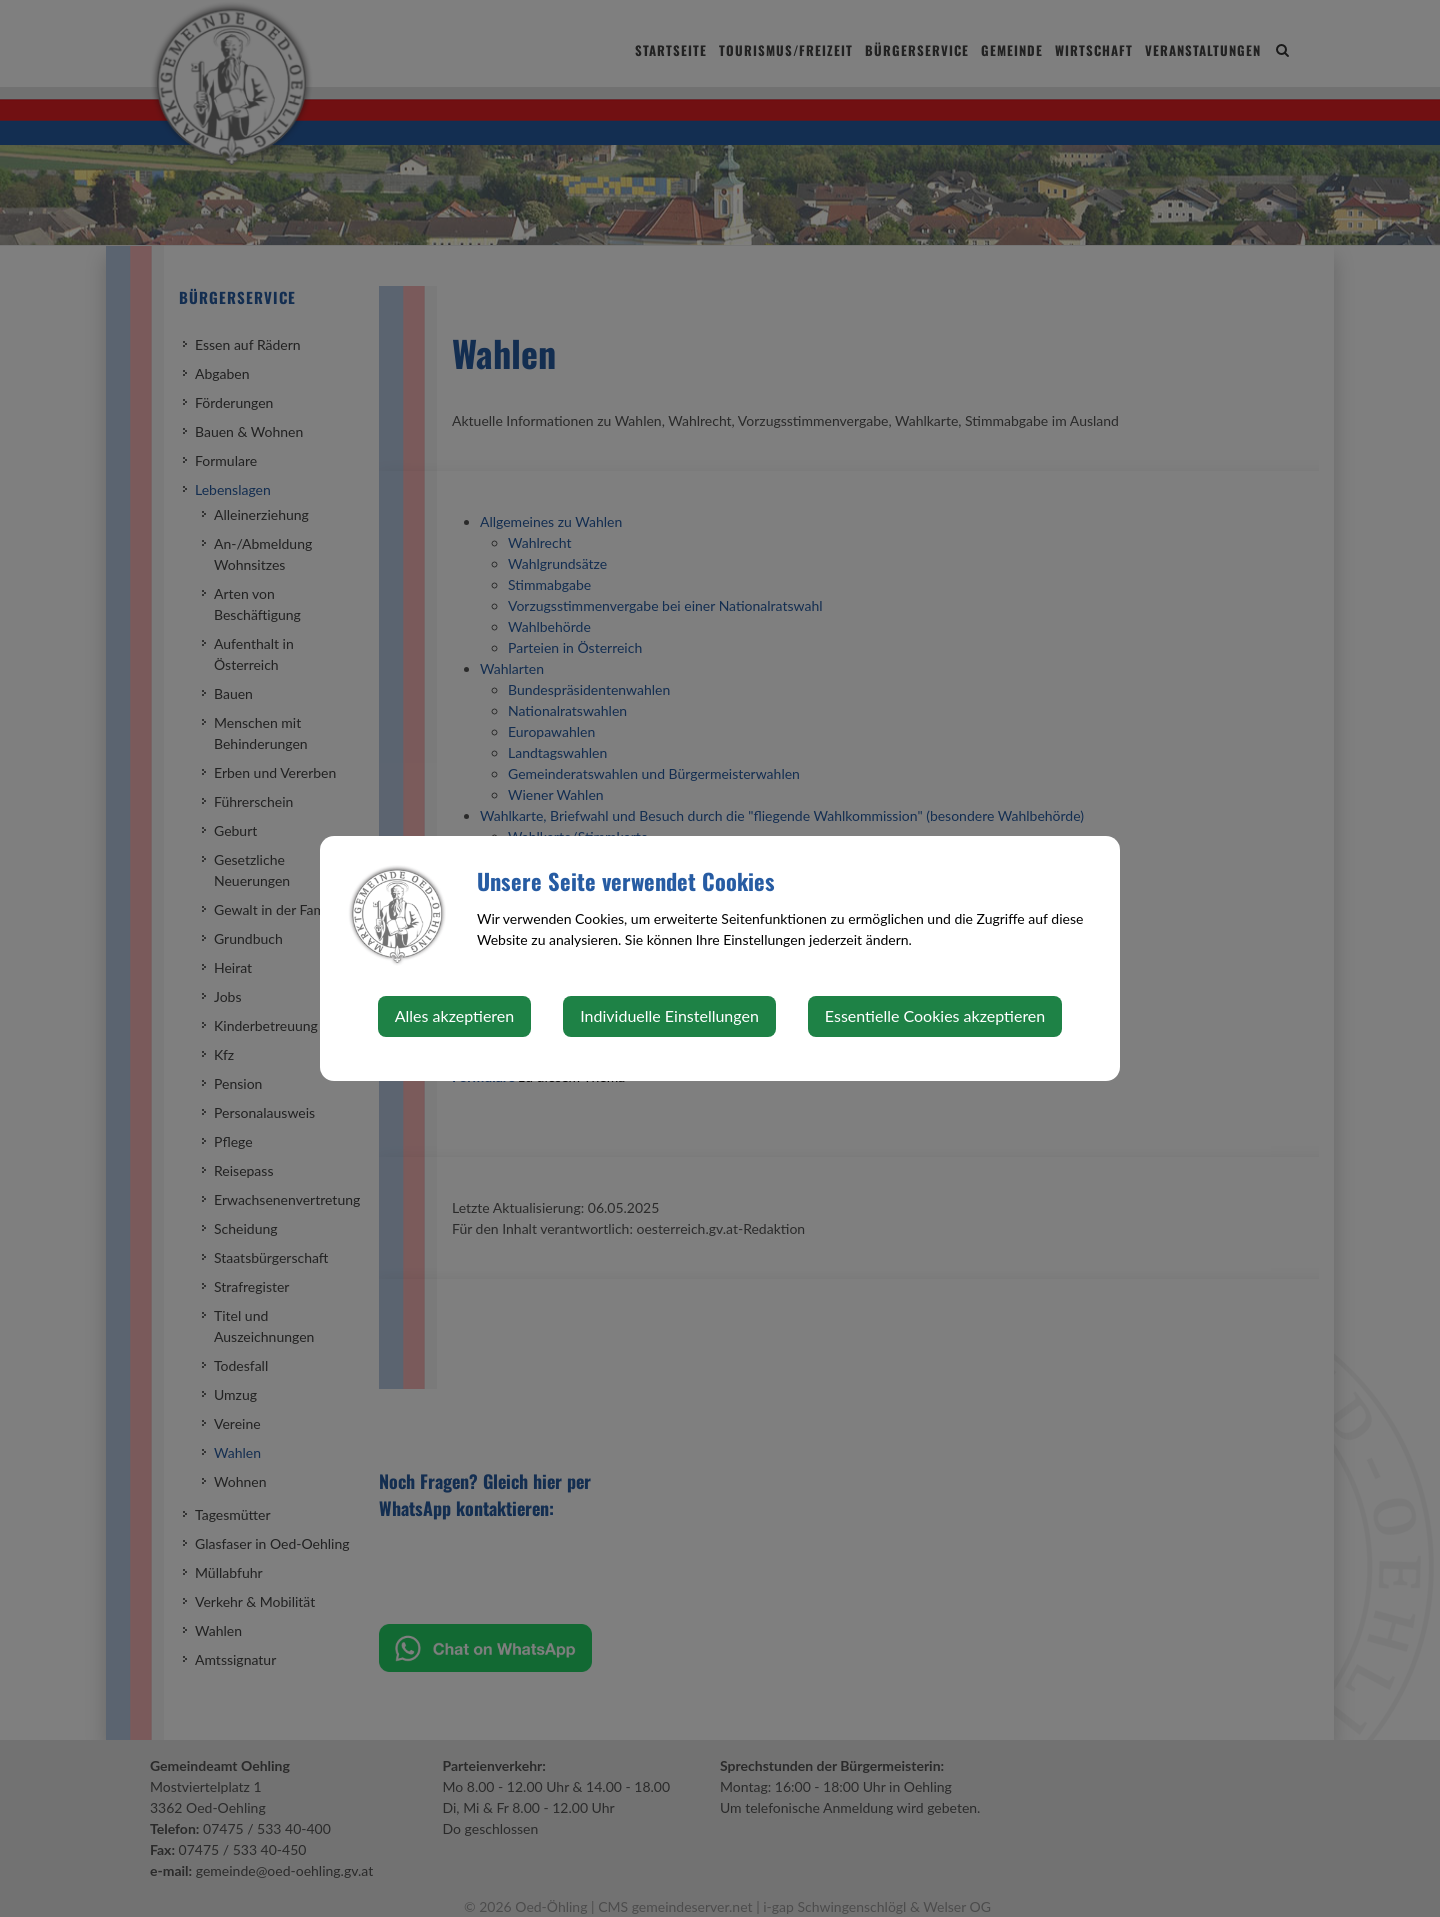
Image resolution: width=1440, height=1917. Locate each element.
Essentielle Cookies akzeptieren (935, 1015)
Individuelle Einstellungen (669, 1015)
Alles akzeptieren (454, 1015)
